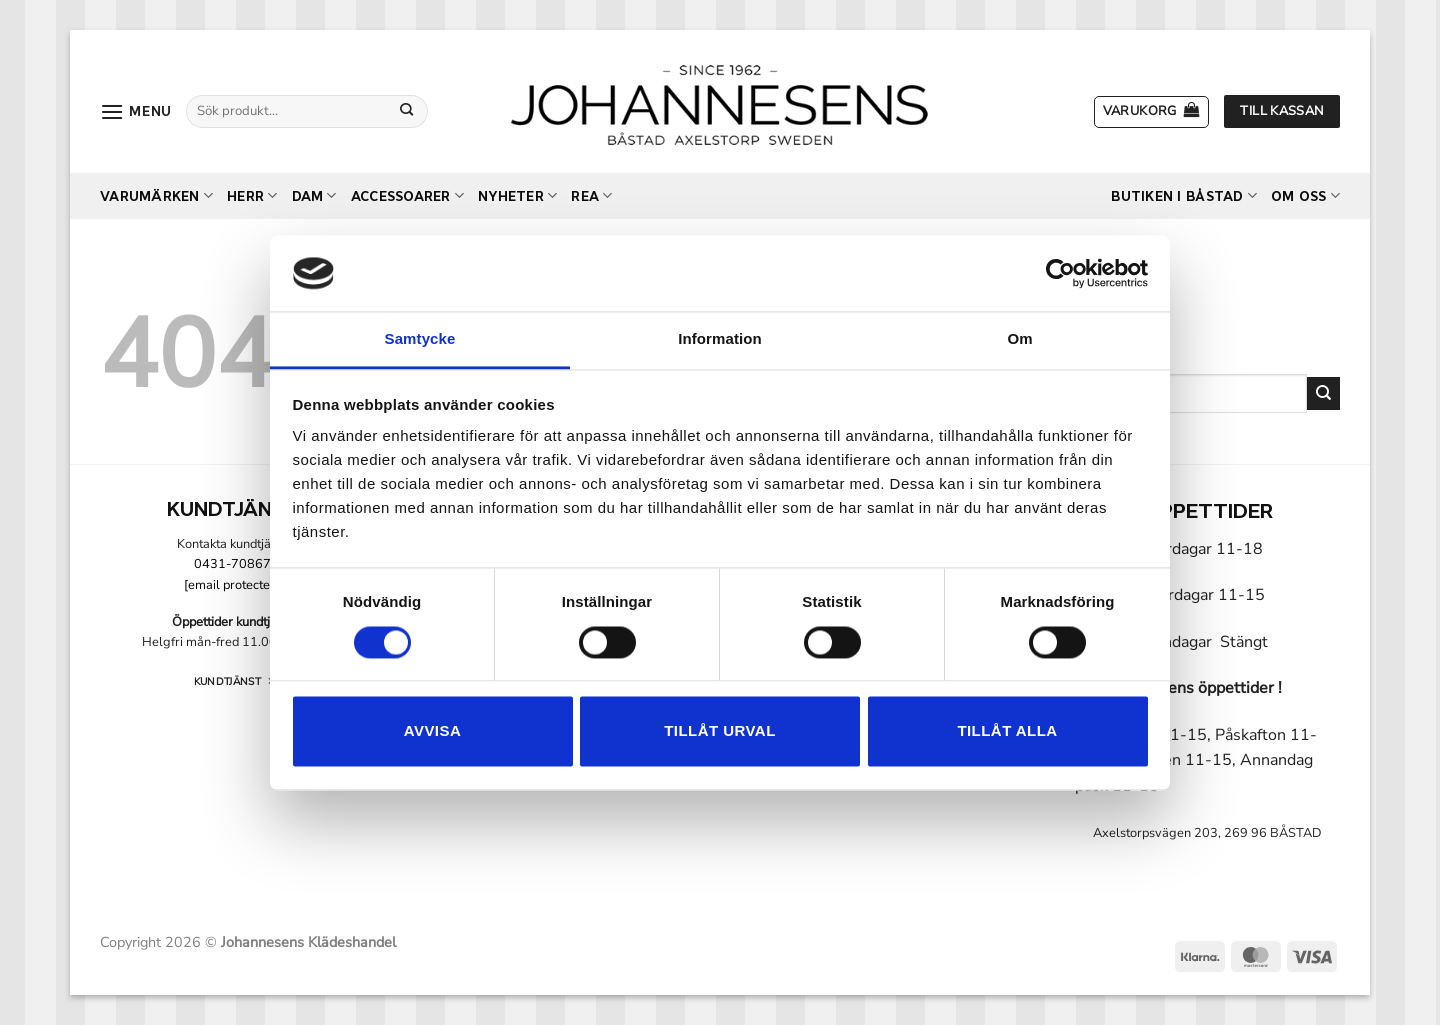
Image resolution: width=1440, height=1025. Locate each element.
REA (591, 195)
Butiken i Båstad (1184, 195)
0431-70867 (232, 564)
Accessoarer (407, 195)
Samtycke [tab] (420, 339)
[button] (136, 111)
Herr (252, 195)
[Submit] (407, 111)
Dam (314, 195)
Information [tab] (720, 339)
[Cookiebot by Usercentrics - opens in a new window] (1060, 273)
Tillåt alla (1007, 731)
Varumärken (156, 195)
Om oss (1305, 195)
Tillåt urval (720, 731)
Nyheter (517, 195)
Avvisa (432, 731)
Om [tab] (1019, 339)
